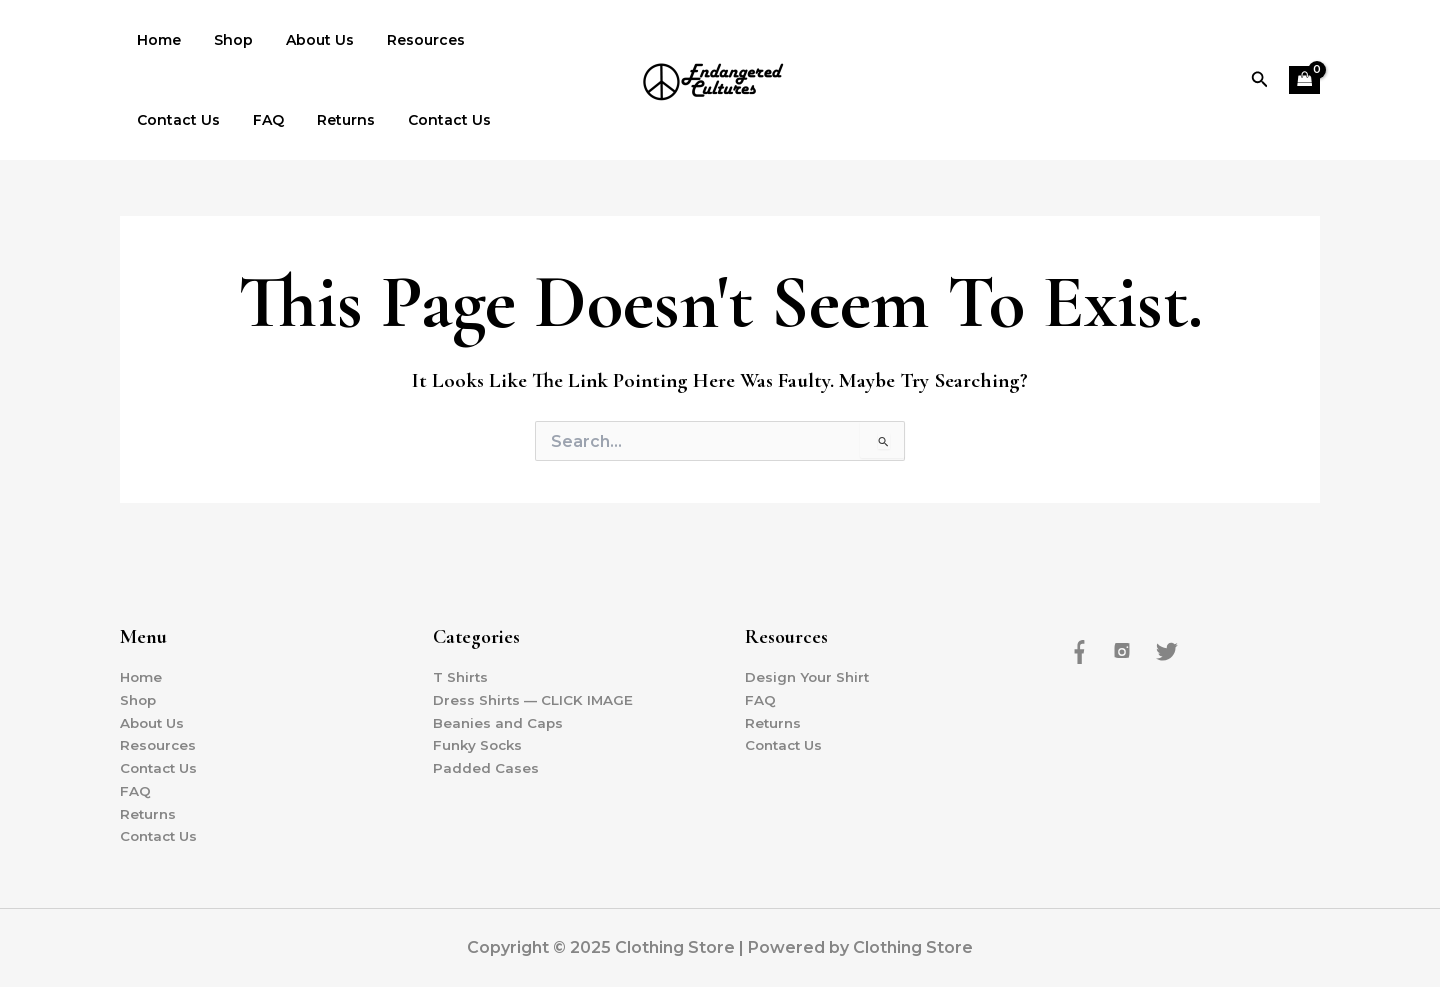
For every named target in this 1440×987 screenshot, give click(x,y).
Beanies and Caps (499, 720)
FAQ (149, 120)
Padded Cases (486, 767)
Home (156, 40)
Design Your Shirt (809, 674)
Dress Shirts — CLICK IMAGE (535, 697)
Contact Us (516, 40)
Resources (408, 40)
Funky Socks (480, 744)
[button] (1260, 80)
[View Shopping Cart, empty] (1304, 80)
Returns (222, 120)
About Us (307, 40)
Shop (225, 40)
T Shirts (461, 674)
